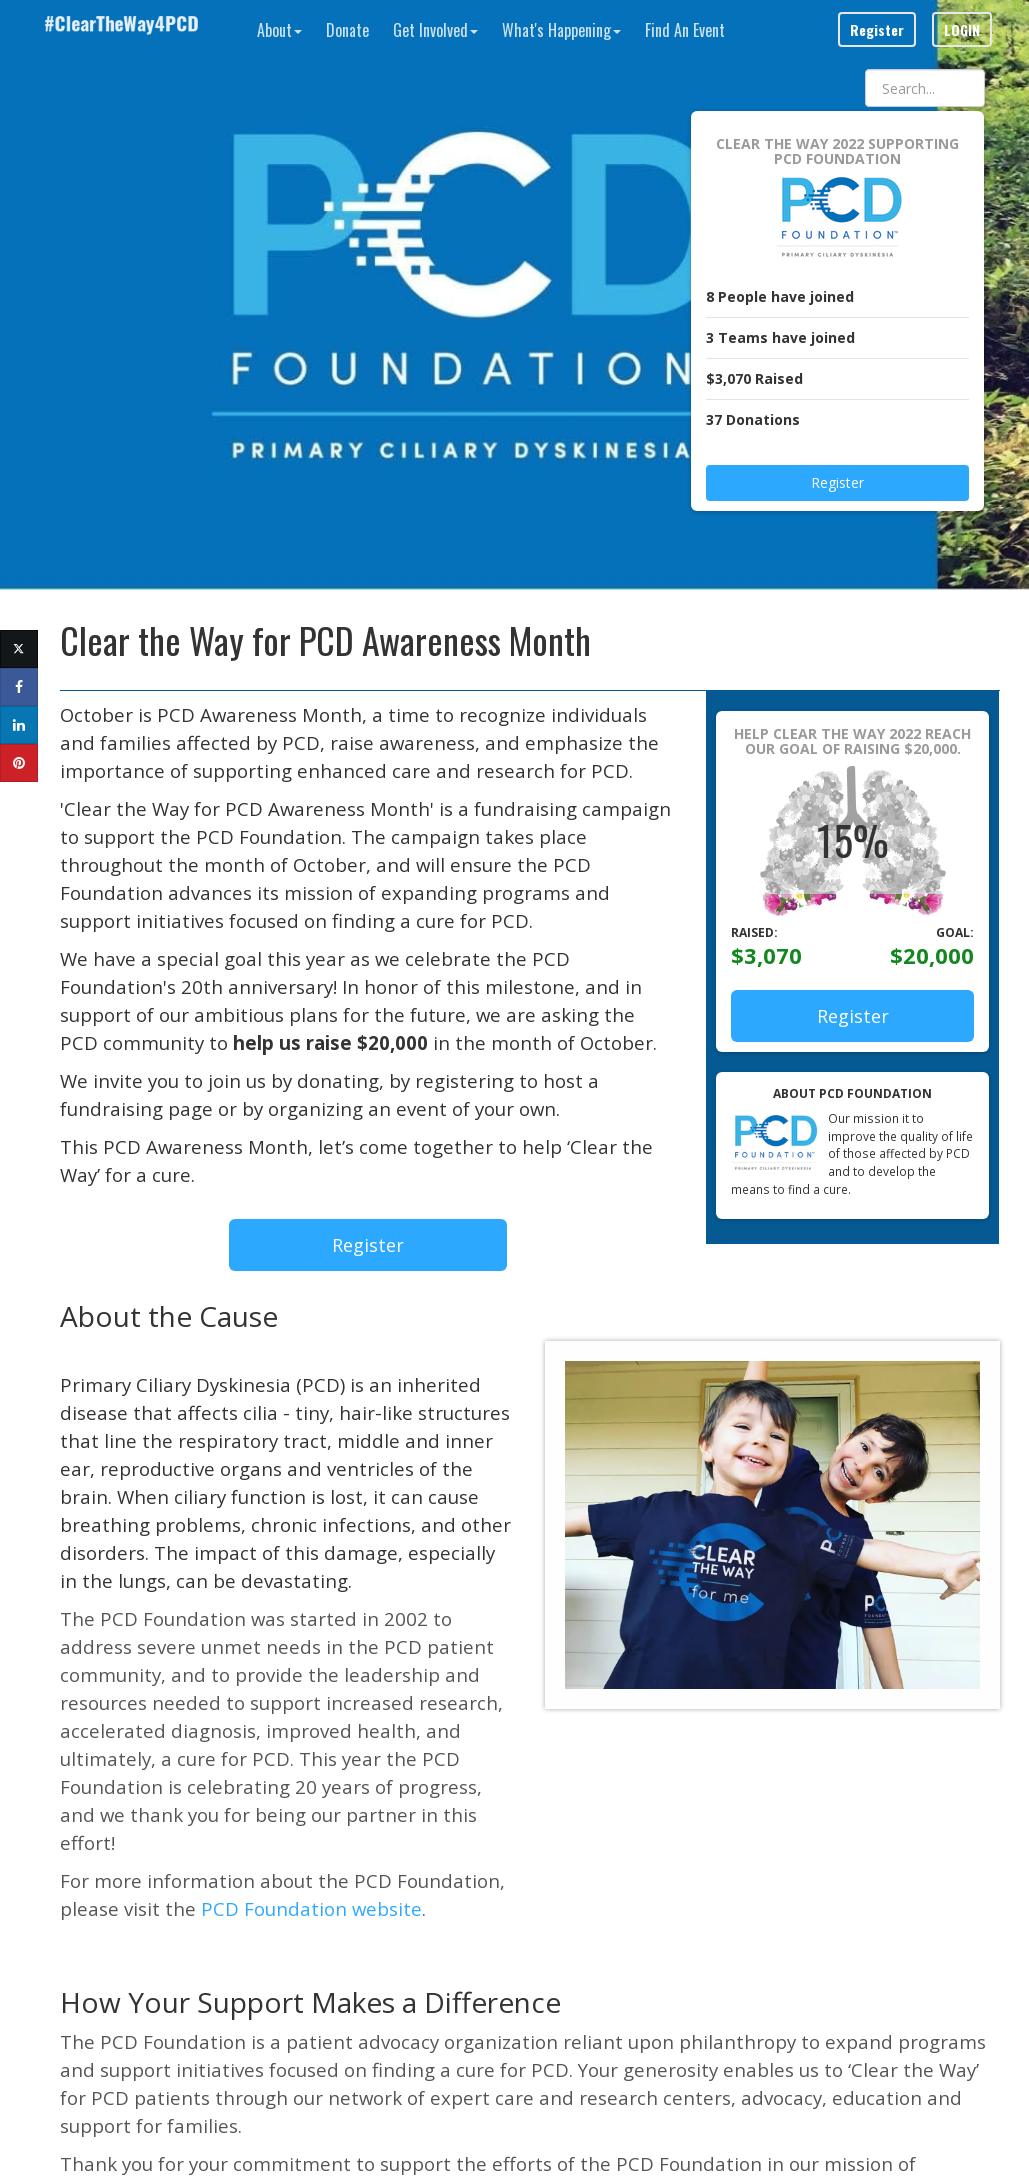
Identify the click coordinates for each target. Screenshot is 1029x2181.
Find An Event (685, 30)
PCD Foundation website (311, 1908)
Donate (347, 30)
